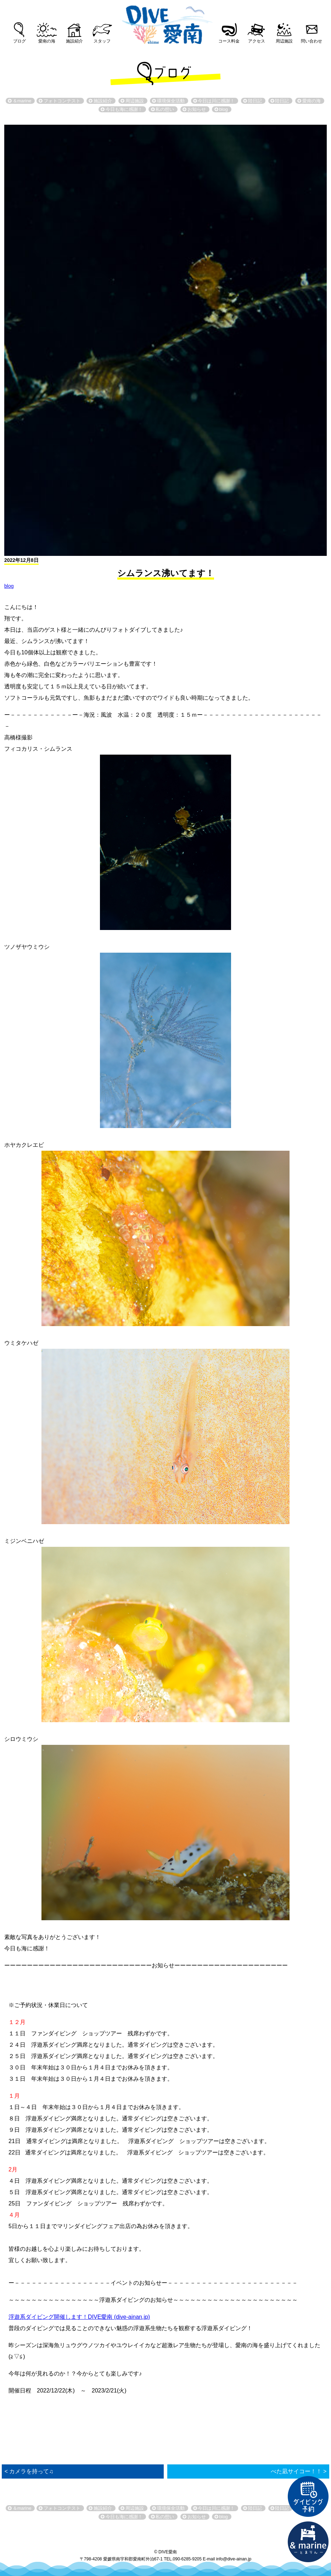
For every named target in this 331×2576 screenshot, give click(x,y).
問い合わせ (311, 41)
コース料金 (229, 41)
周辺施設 (284, 41)
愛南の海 (46, 41)
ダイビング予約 (308, 2496)
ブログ (19, 41)
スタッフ (102, 41)
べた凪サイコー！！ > (299, 2471)
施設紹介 (74, 41)
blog (8, 586)
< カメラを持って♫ (29, 2471)
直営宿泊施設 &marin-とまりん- (308, 2542)
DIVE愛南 (165, 22)
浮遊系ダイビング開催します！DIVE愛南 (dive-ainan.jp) (79, 2317)
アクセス (256, 41)
